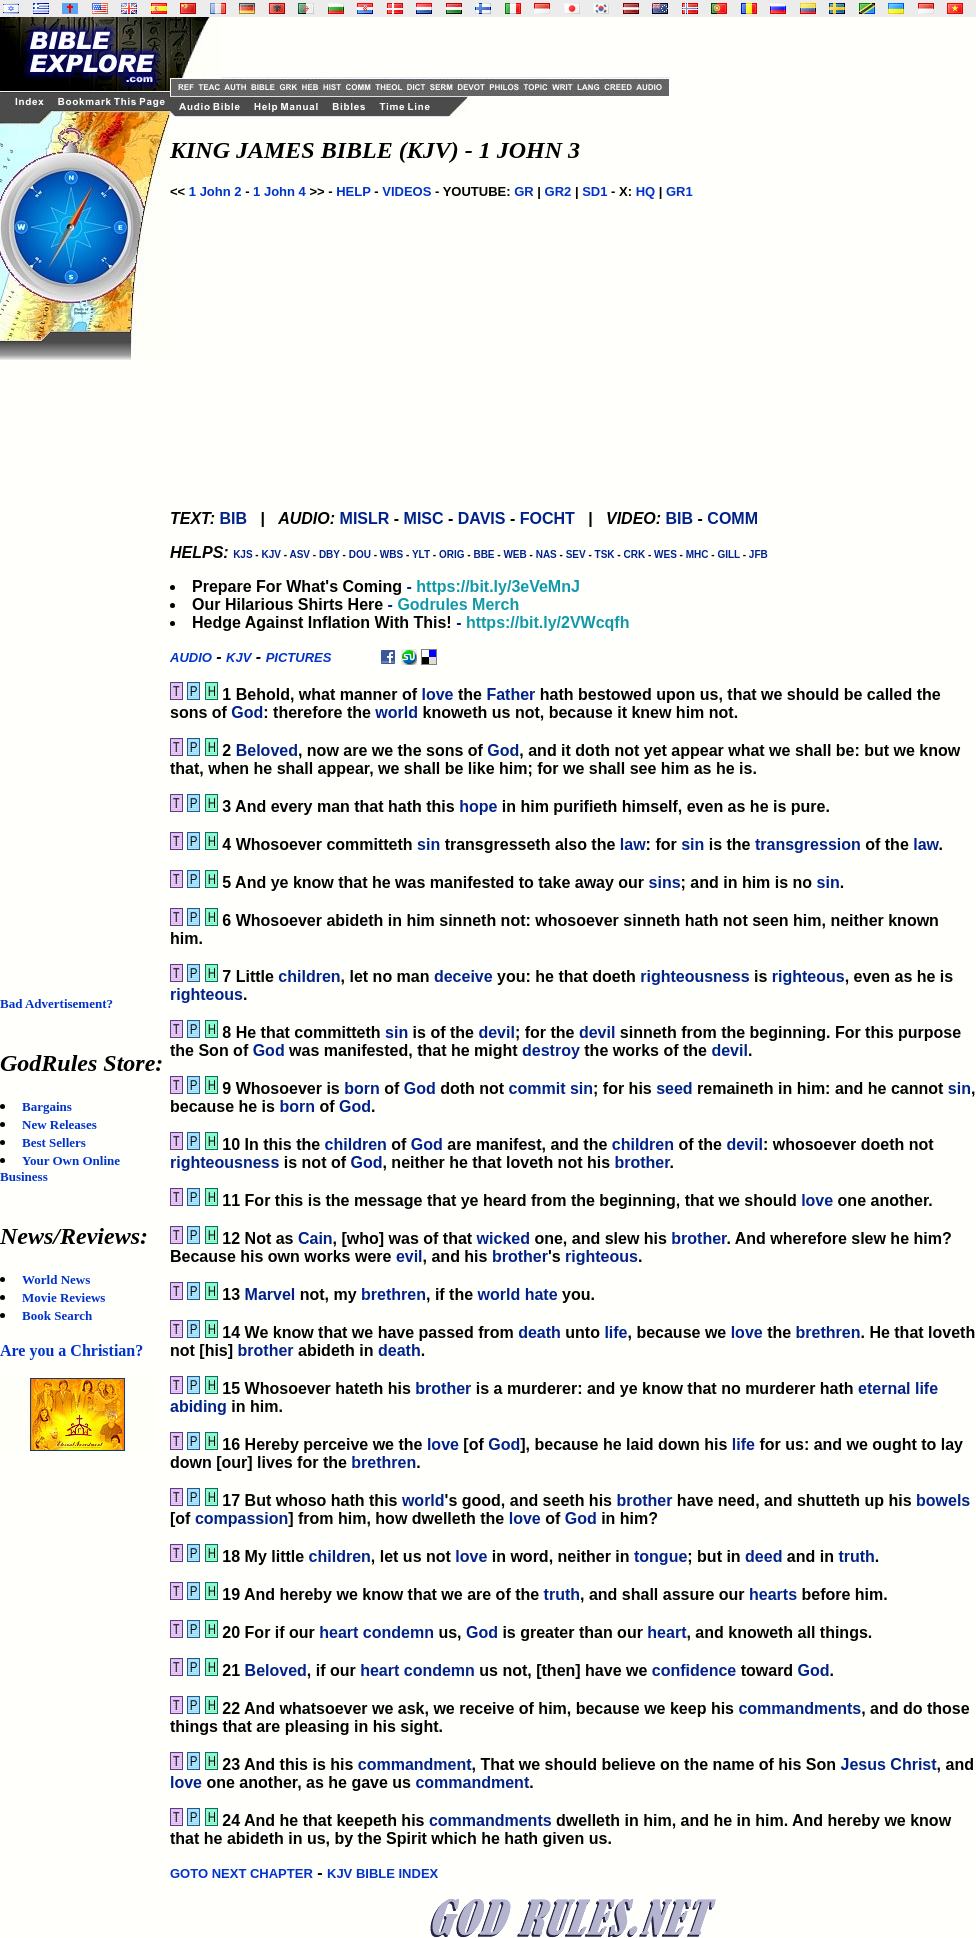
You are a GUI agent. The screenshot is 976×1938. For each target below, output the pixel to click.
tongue (660, 1556)
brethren (393, 1294)
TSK (605, 554)
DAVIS (482, 518)
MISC (424, 518)
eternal (884, 1388)
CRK (634, 554)
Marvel (270, 1294)
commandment (415, 1764)
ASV (299, 554)
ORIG (452, 554)
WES (665, 554)
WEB (514, 554)
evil (409, 1256)
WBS (391, 554)
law (633, 844)
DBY (329, 554)
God (247, 712)
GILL (728, 554)
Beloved (267, 750)
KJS (242, 554)
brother (641, 1162)
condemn (398, 1632)
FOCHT (547, 518)
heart (338, 1632)
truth (856, 1556)
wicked (503, 1238)
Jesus (863, 1764)
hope (478, 806)
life (615, 1332)
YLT (421, 554)
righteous (808, 976)
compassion (241, 1518)
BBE (483, 554)
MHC (697, 554)
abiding (198, 1406)
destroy (551, 1050)
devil (496, 1032)
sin (428, 844)
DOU (360, 554)
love (437, 694)
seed (674, 1088)
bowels (943, 1500)
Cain (315, 1238)
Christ (913, 1764)
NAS (546, 554)
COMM (732, 518)
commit (537, 1088)
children (309, 976)
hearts (773, 1594)
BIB (233, 518)
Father (510, 694)
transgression (808, 844)
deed (763, 1556)
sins (665, 882)
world (396, 712)
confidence (694, 1670)
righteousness (694, 976)
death (539, 1332)
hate (541, 1294)
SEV (576, 554)
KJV (270, 554)
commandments (799, 1708)
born (362, 1088)
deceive (463, 976)
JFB (758, 554)
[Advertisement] (80, 660)
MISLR (365, 518)
